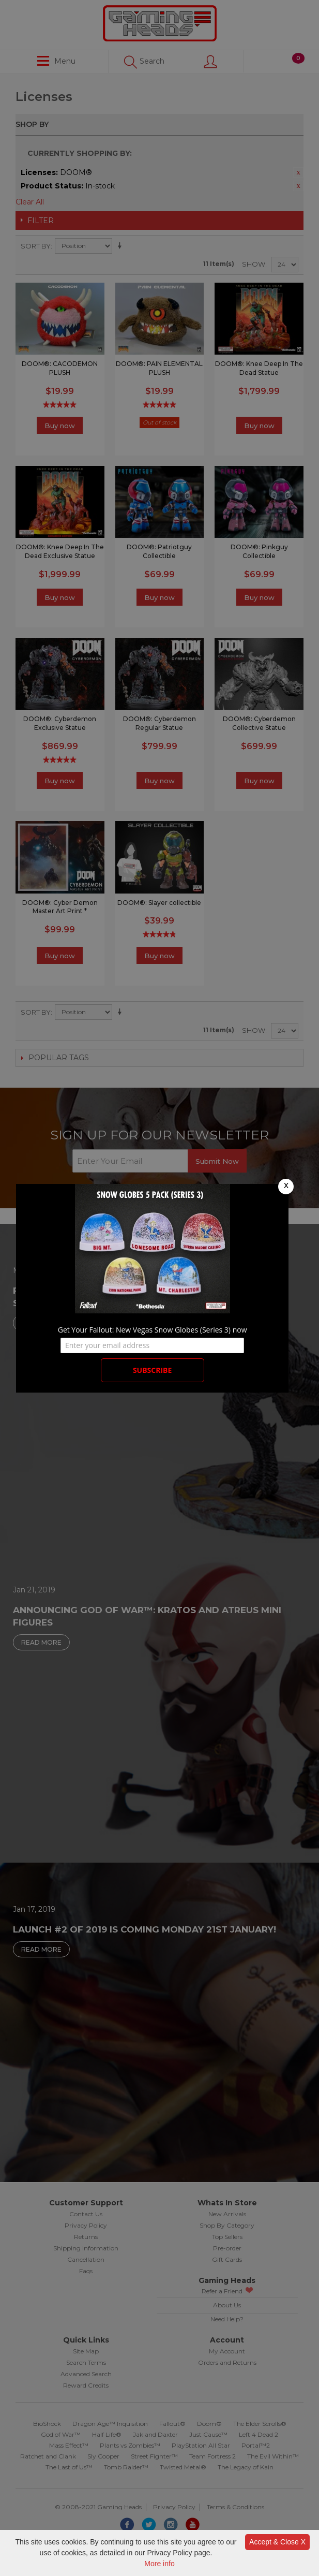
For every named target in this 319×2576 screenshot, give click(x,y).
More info (159, 2563)
